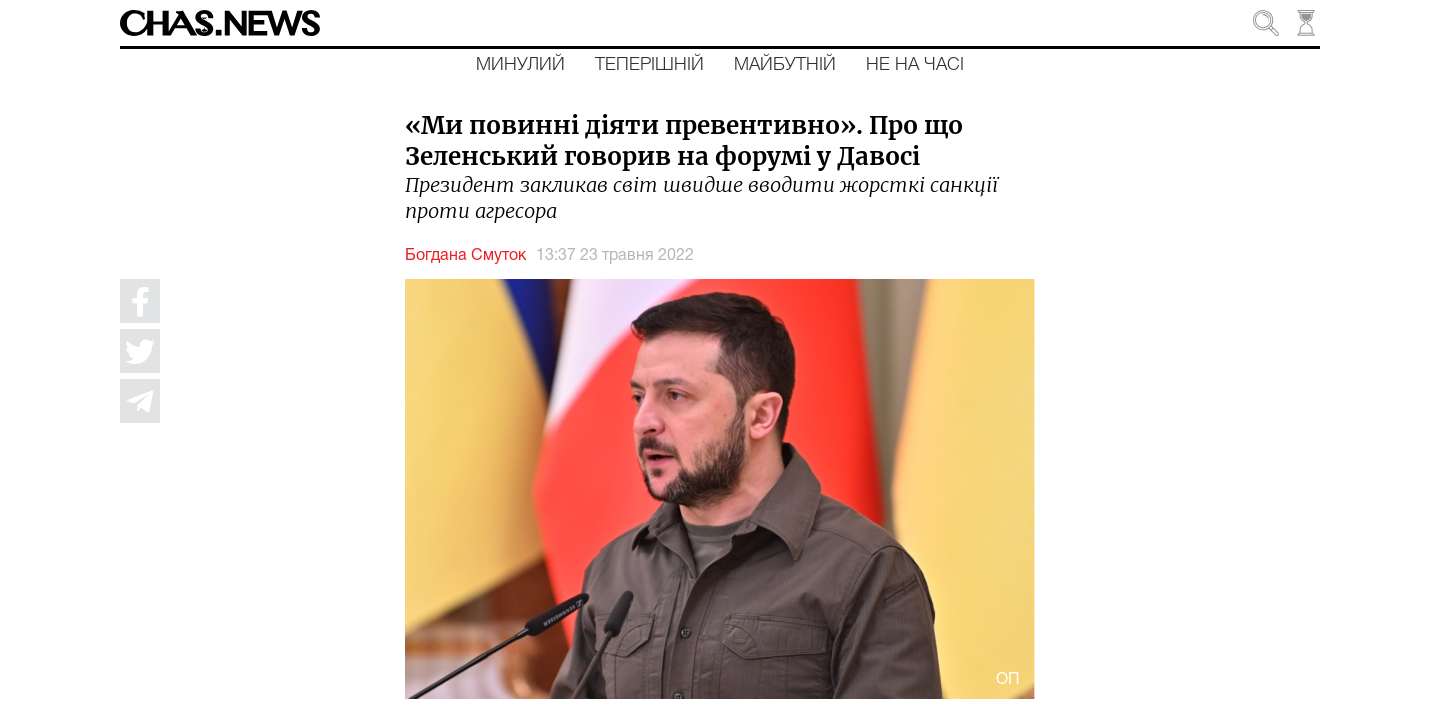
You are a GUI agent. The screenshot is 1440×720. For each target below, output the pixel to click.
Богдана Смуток (465, 256)
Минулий (520, 65)
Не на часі (915, 65)
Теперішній (649, 65)
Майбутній (785, 65)
